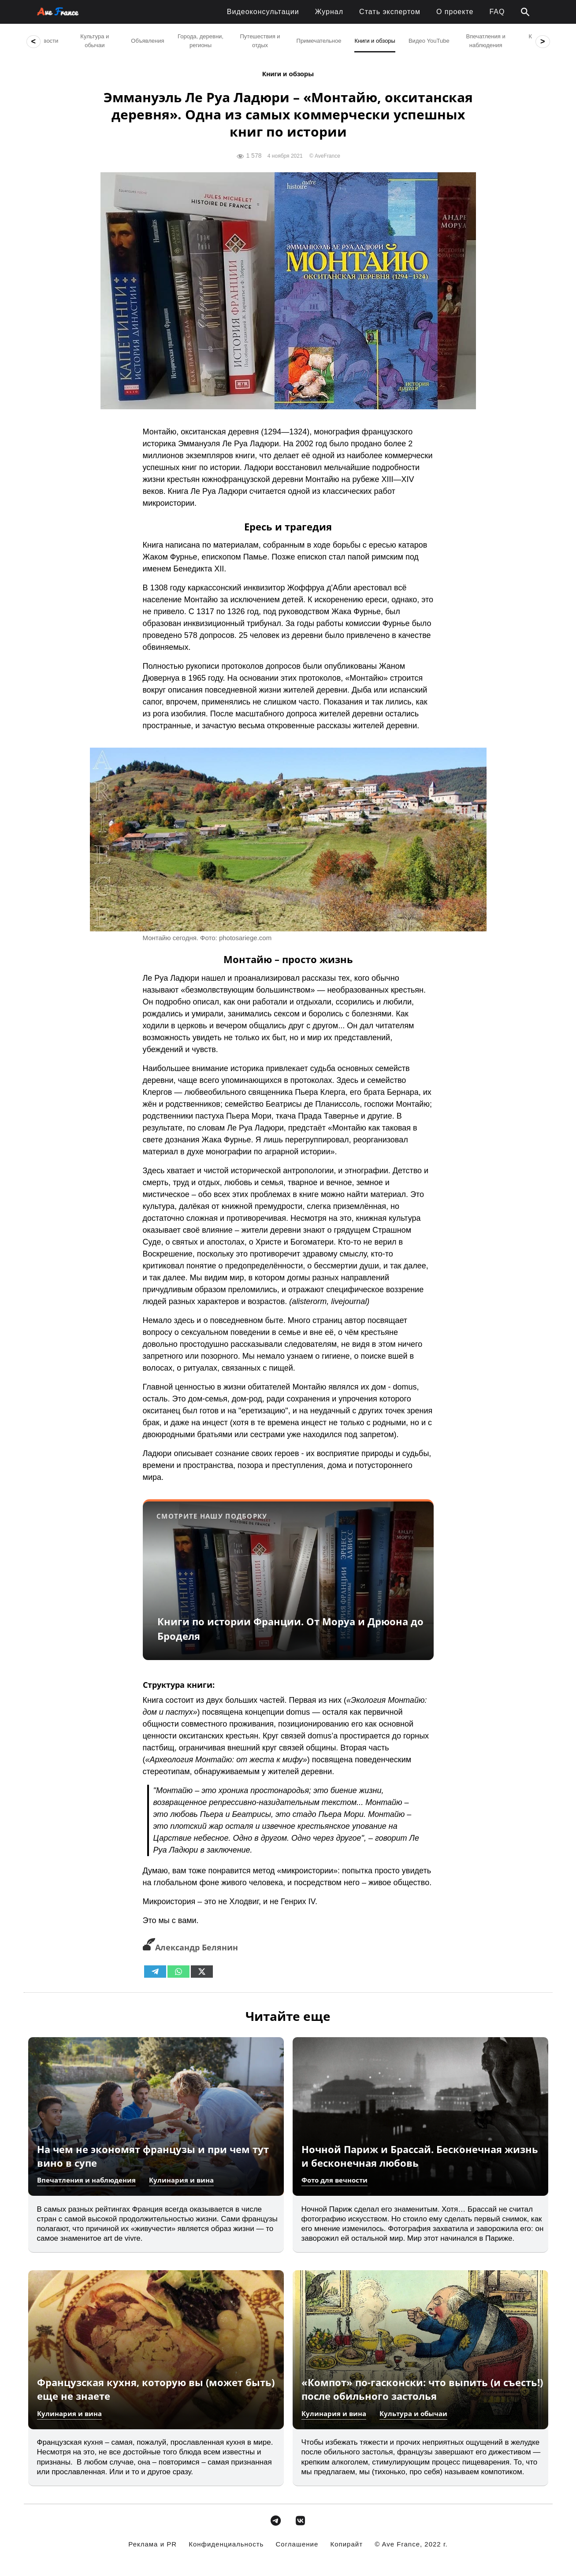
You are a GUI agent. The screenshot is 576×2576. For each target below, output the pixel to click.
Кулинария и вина (181, 2180)
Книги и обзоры (288, 74)
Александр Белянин (190, 1947)
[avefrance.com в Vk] (300, 2520)
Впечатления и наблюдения (86, 2180)
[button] (525, 12)
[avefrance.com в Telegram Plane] (275, 2520)
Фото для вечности (334, 2180)
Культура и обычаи (413, 2413)
